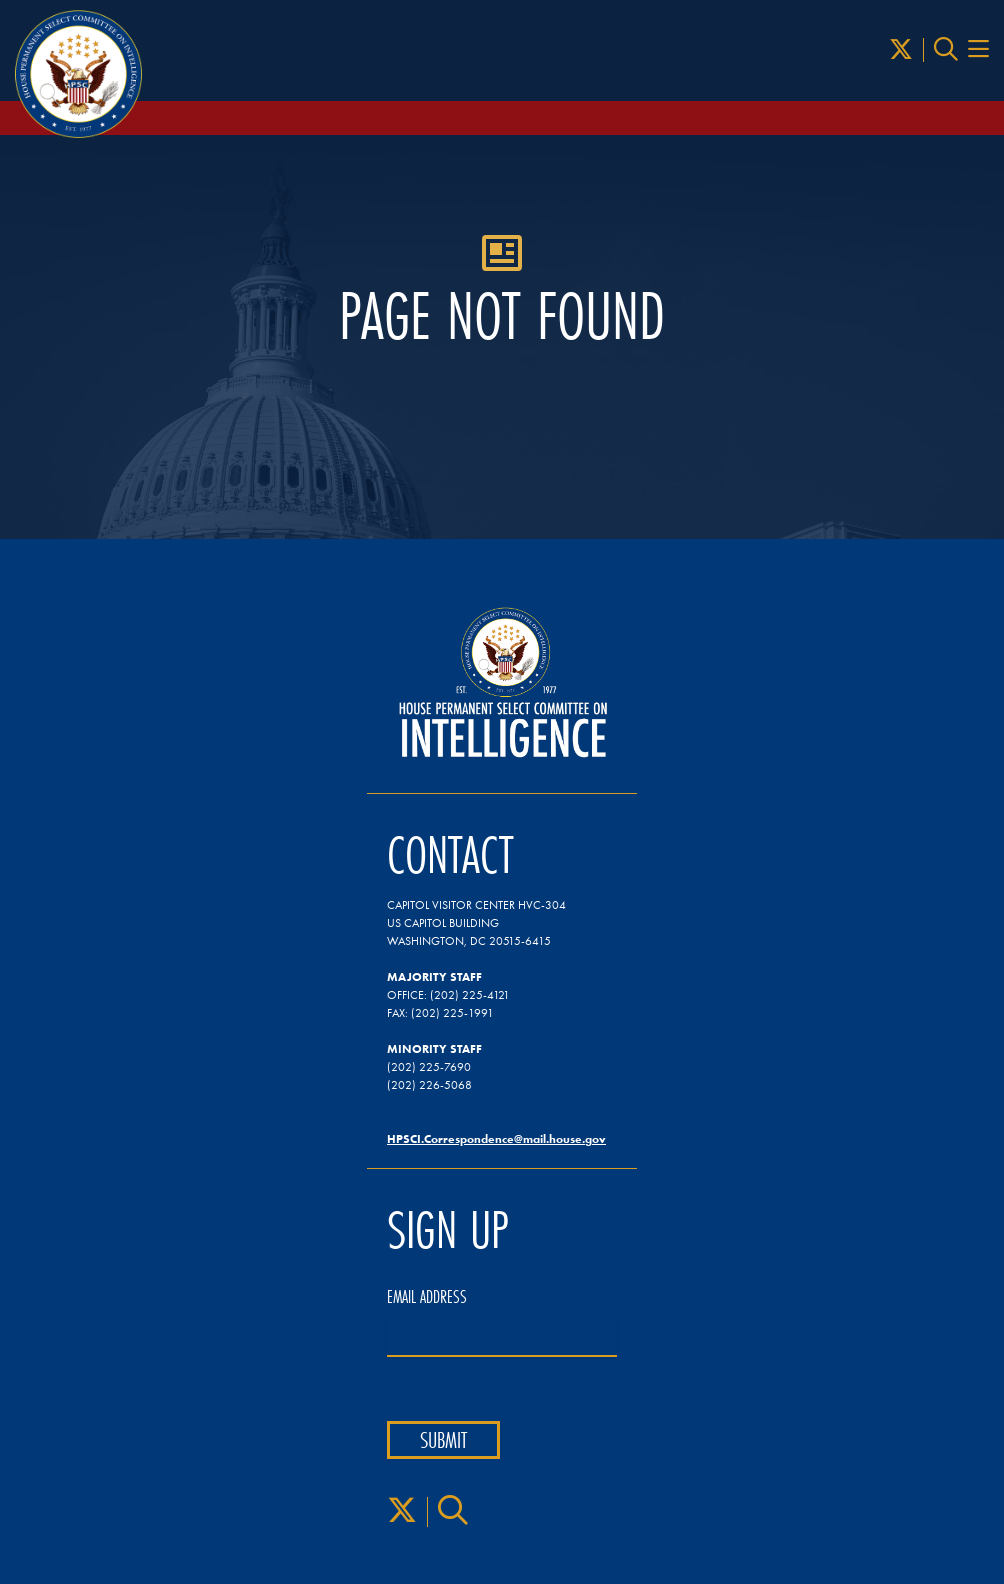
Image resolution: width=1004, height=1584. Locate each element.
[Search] (946, 50)
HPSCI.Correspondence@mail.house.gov (496, 1138)
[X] (901, 50)
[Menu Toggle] (978, 50)
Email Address (427, 1297)
